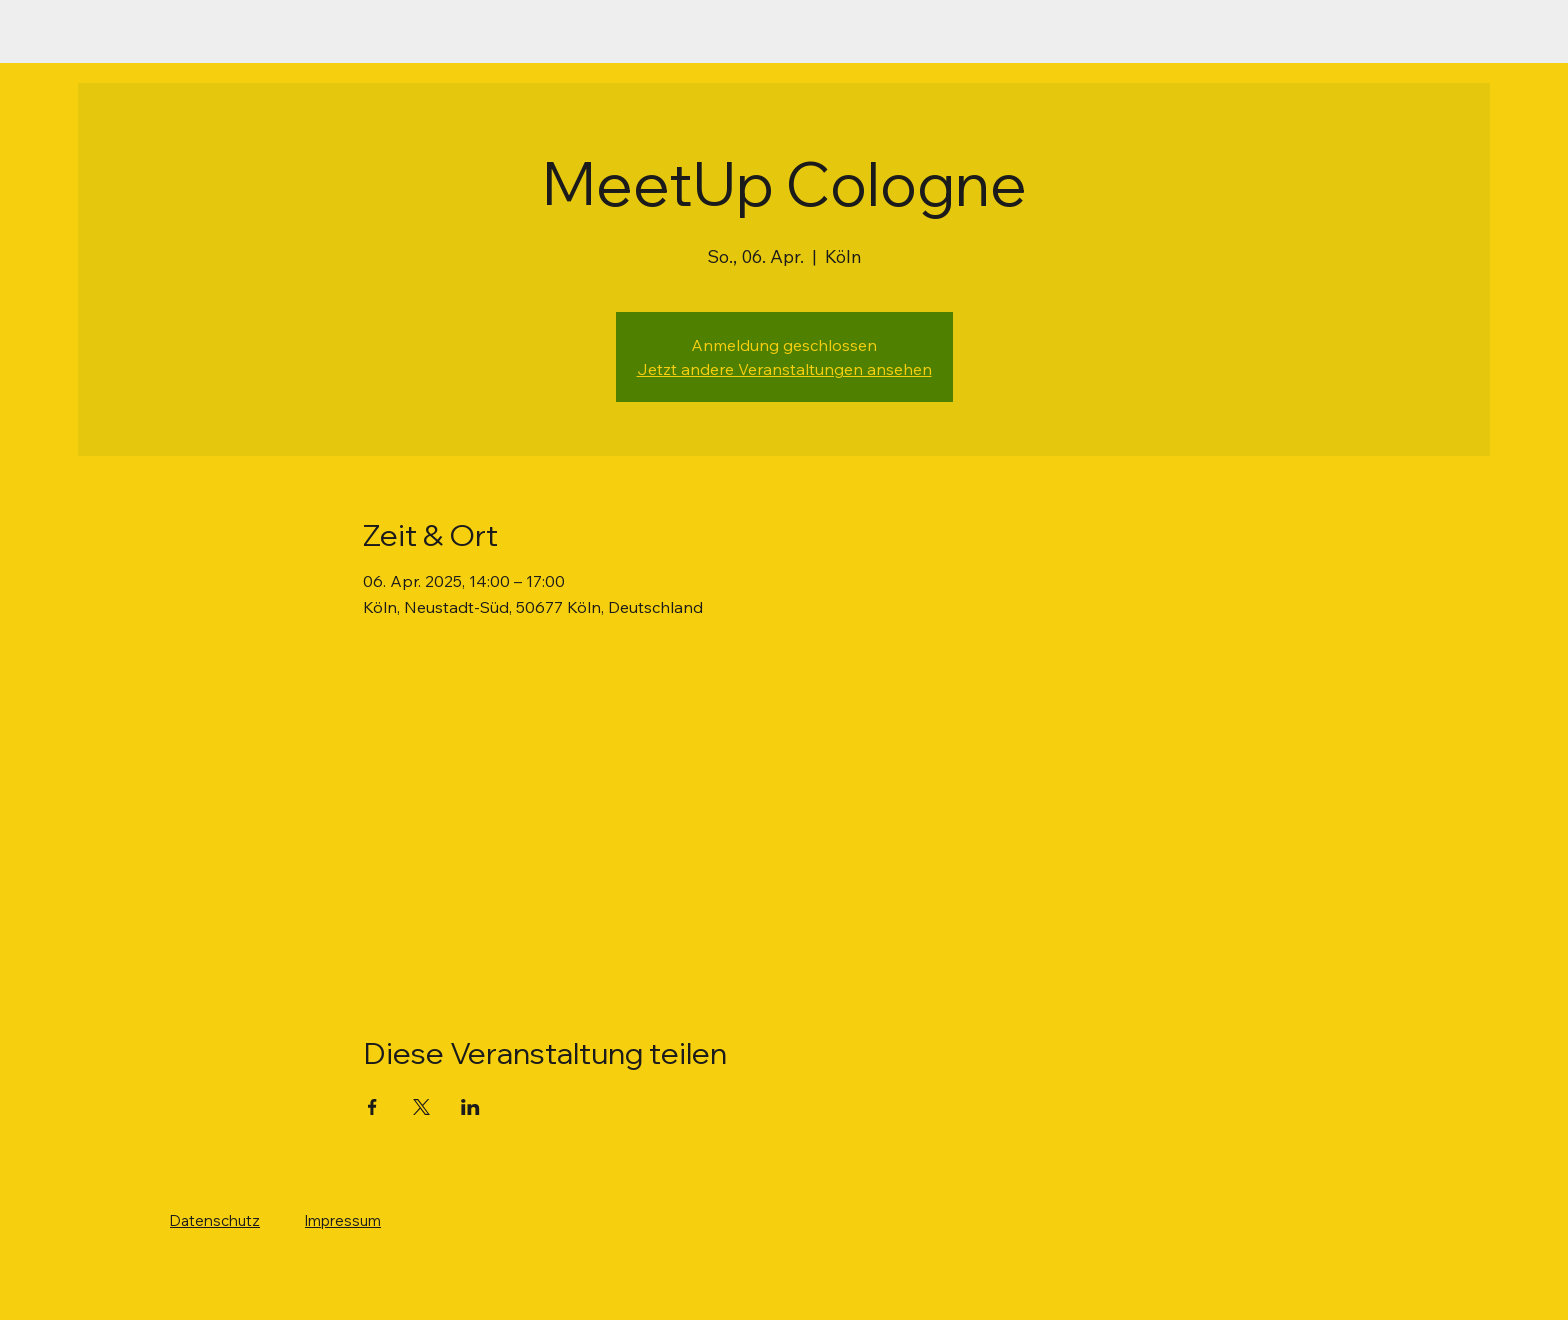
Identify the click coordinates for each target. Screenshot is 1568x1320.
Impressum (343, 1220)
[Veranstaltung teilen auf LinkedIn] (470, 1107)
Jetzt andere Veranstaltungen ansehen (784, 369)
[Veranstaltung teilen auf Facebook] (372, 1107)
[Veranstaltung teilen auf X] (421, 1107)
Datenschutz (215, 1220)
